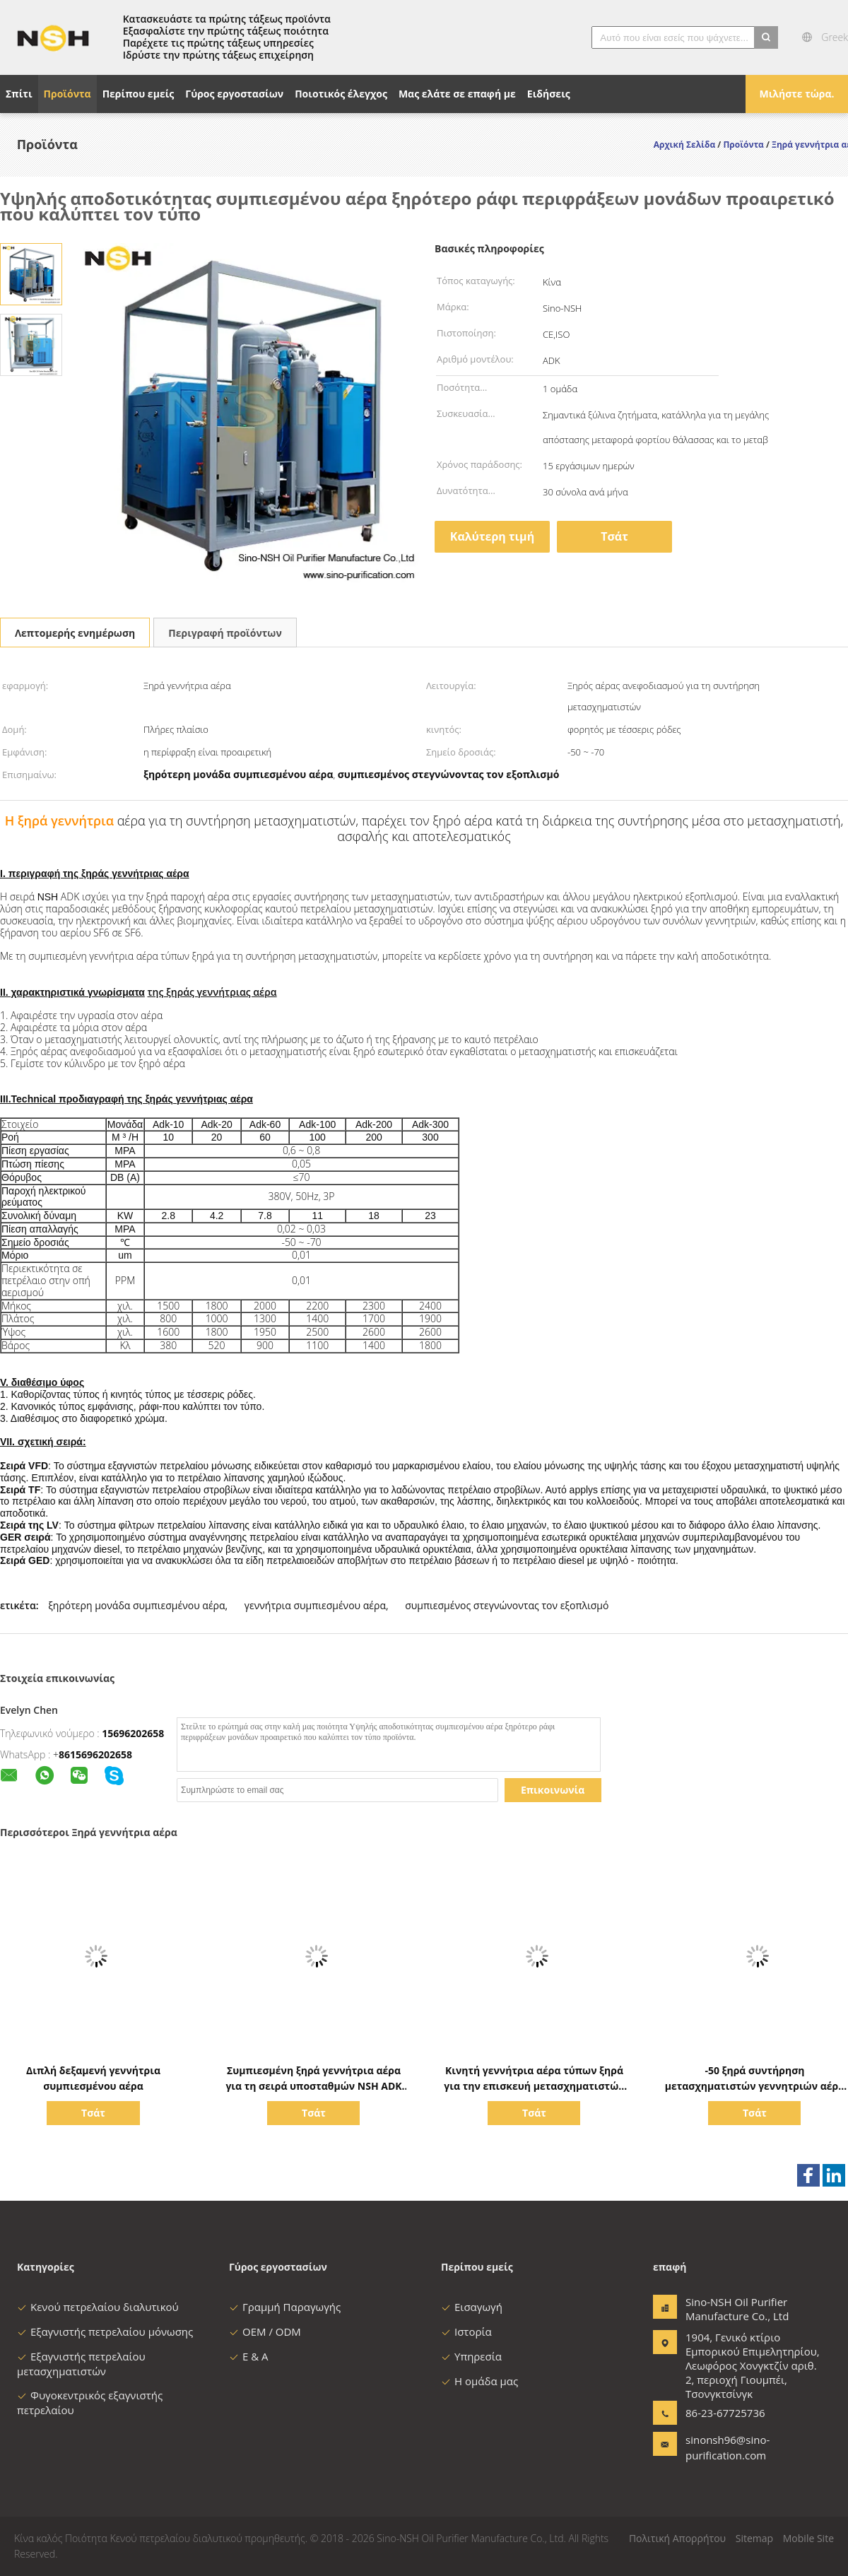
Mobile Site (808, 2538)
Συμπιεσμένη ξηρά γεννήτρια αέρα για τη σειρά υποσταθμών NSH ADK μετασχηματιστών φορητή (313, 2086)
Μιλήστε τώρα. (796, 93)
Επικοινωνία (552, 1789)
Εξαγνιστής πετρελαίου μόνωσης (105, 2331)
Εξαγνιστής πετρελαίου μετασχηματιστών (81, 2363)
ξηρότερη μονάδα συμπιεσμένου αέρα (136, 1605)
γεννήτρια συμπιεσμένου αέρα (315, 1605)
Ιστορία (466, 2331)
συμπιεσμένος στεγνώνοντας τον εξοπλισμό (506, 1605)
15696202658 (133, 1733)
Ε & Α (249, 2356)
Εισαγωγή (471, 2307)
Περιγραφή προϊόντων (224, 633)
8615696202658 (95, 1754)
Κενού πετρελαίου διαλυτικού (98, 2307)
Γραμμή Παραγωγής (285, 2307)
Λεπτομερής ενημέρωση (75, 633)
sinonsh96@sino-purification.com (727, 2447)
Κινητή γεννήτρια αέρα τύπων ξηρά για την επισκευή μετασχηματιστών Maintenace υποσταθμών (534, 2086)
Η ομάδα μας (479, 2381)
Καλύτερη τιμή (492, 536)
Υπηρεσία (471, 2356)
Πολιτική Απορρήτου (677, 2538)
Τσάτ (614, 536)
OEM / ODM (265, 2331)
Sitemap (754, 2538)
